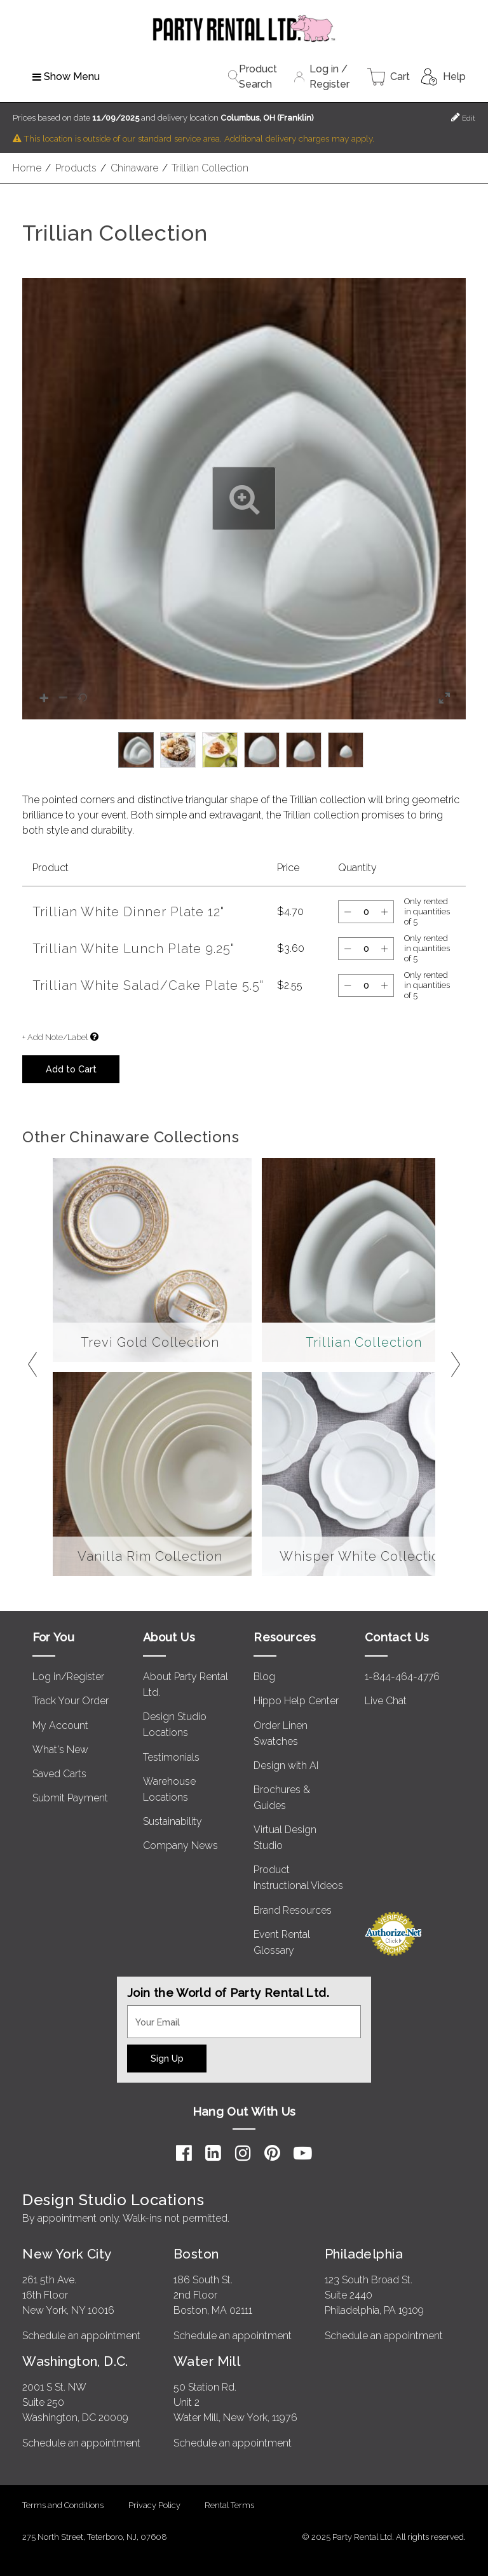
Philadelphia (364, 2254)
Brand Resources (293, 1910)
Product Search (252, 76)
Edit (463, 117)
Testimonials (171, 1757)
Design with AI (286, 1765)
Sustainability (172, 1821)
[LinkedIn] (213, 2153)
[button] (244, 498)
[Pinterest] (272, 2153)
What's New (60, 1750)
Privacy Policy (154, 2505)
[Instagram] (243, 2153)
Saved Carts (59, 1774)
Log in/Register (68, 1677)
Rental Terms (229, 2505)
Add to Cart (71, 1069)
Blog (264, 1677)
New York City (66, 2254)
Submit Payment (70, 1798)
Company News (180, 1845)
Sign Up (167, 2058)
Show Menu (66, 76)
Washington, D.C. (75, 2361)
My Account (60, 1725)
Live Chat (386, 1701)
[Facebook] (184, 2153)
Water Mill (206, 2361)
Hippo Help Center (296, 1701)
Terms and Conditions (63, 2505)
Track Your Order (70, 1701)
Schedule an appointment (81, 2336)
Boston (196, 2254)
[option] (136, 750)
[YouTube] (303, 2153)
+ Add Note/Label (55, 1037)
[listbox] (244, 749)
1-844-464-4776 (402, 1677)
